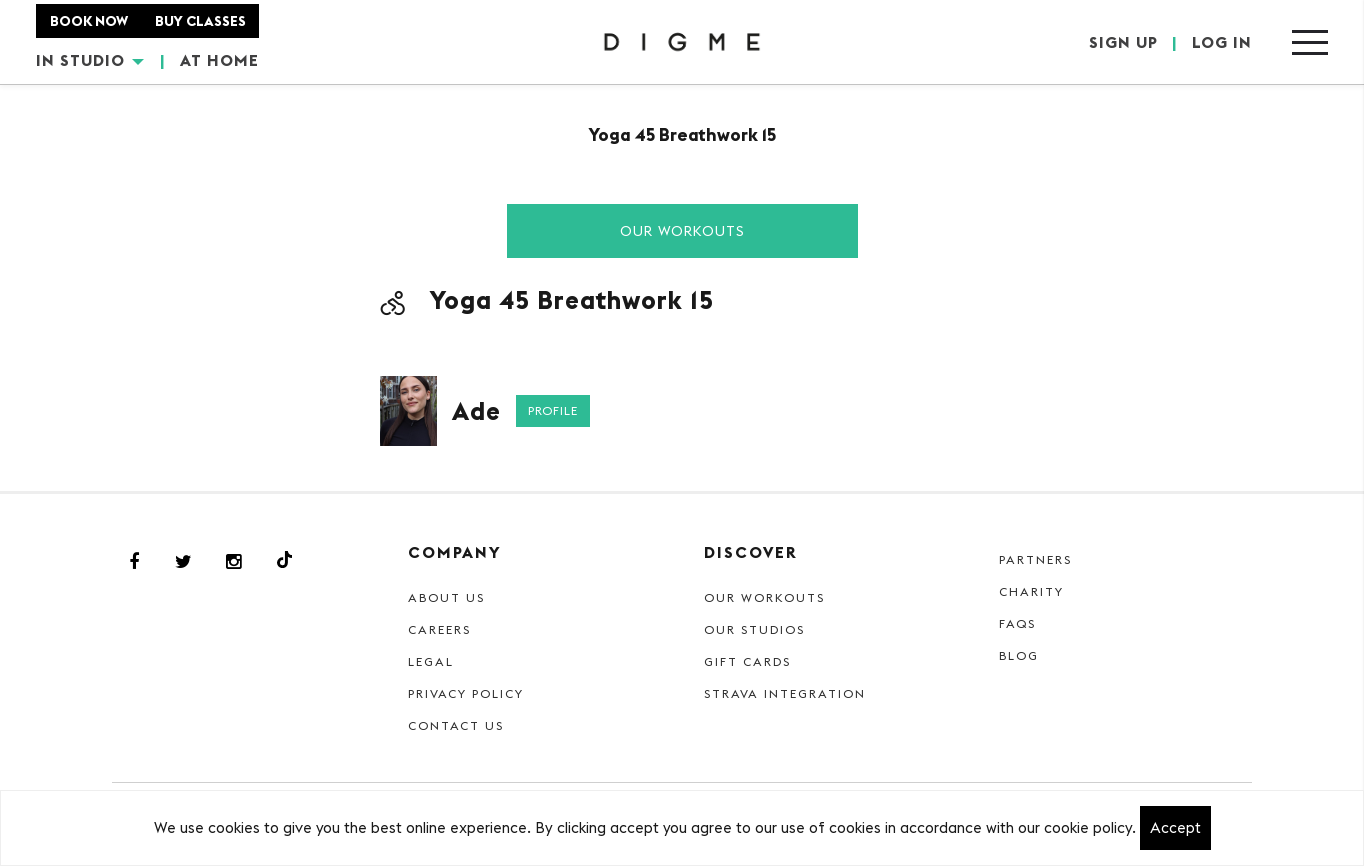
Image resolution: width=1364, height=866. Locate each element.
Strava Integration (785, 693)
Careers (439, 629)
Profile (553, 410)
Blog (1019, 655)
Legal (431, 661)
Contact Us (456, 725)
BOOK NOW (89, 21)
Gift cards (747, 661)
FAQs (1017, 623)
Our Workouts (682, 231)
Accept (1175, 827)
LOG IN (1222, 42)
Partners (1035, 559)
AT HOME (219, 60)
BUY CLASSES (200, 21)
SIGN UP (1123, 42)
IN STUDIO (90, 60)
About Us (446, 597)
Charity (1031, 591)
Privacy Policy (466, 693)
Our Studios (754, 629)
